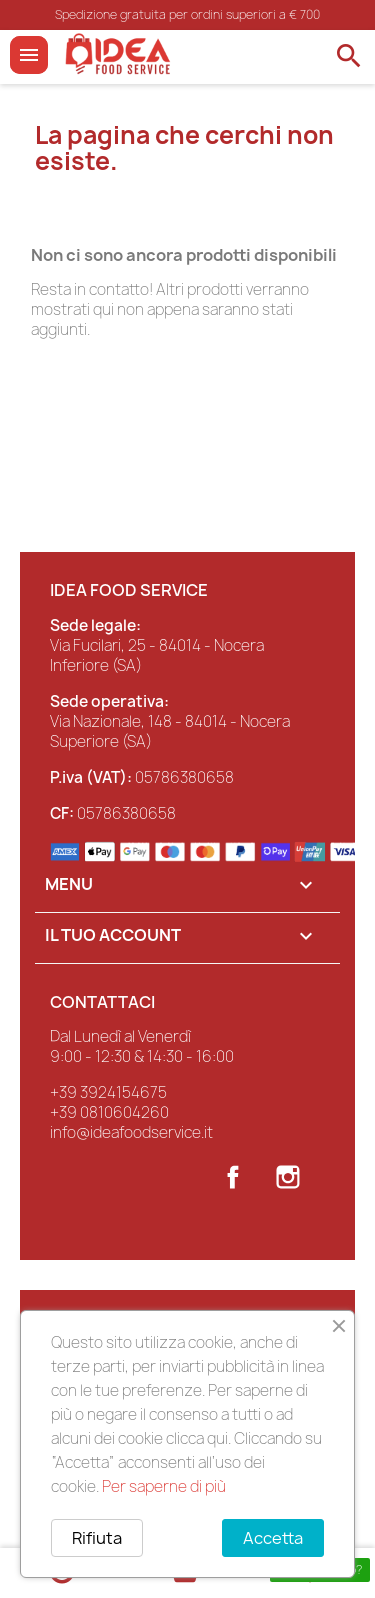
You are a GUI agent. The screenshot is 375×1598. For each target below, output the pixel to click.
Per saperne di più (164, 1486)
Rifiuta (97, 1538)
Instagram (288, 1177)
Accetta (273, 1538)
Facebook (233, 1177)
